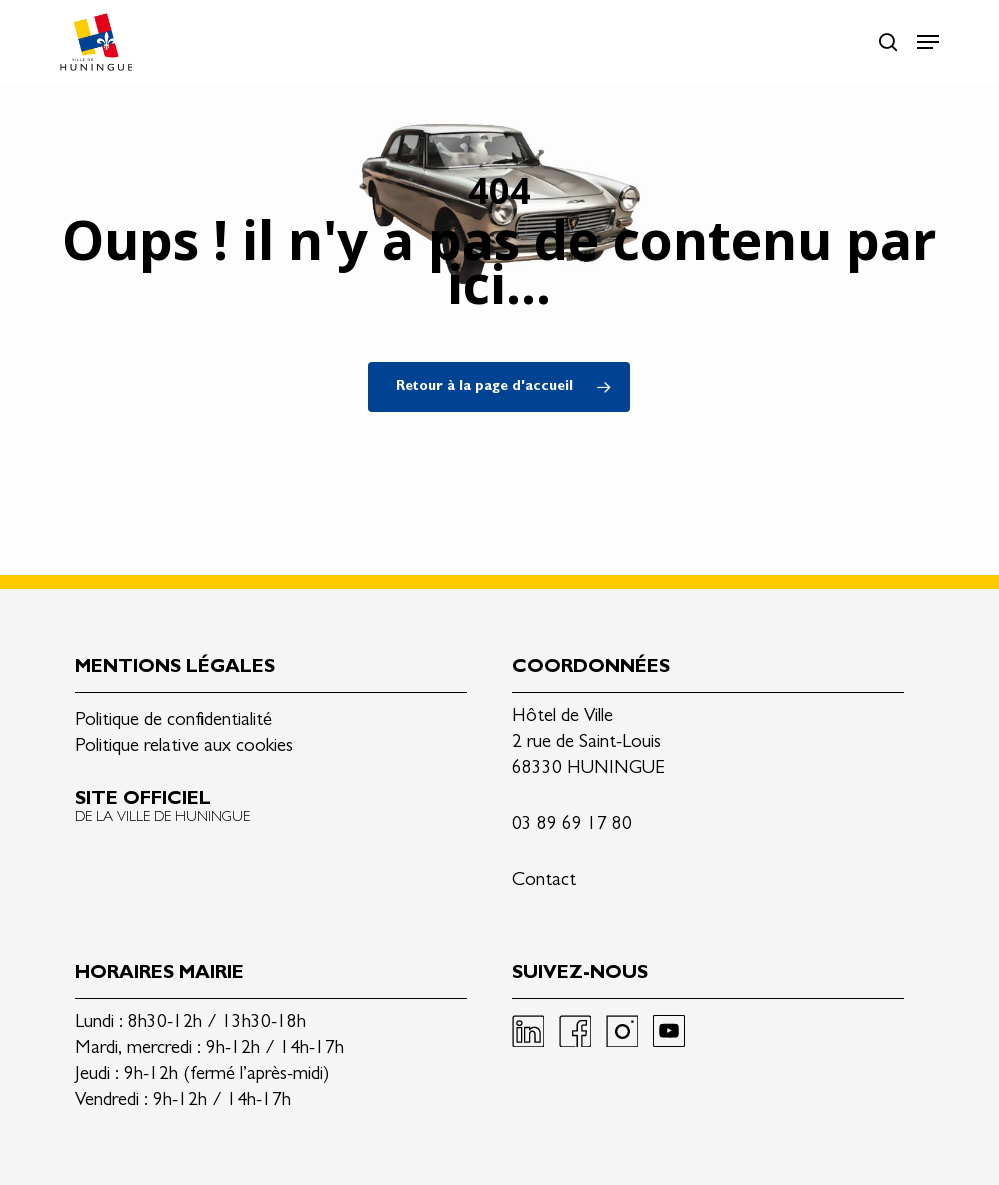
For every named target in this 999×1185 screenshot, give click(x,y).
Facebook (575, 1031)
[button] (928, 42)
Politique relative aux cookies (184, 747)
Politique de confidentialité (173, 721)
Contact (544, 881)
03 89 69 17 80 (572, 825)
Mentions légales (175, 668)
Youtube (669, 1031)
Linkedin (528, 1031)
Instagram (622, 1031)
